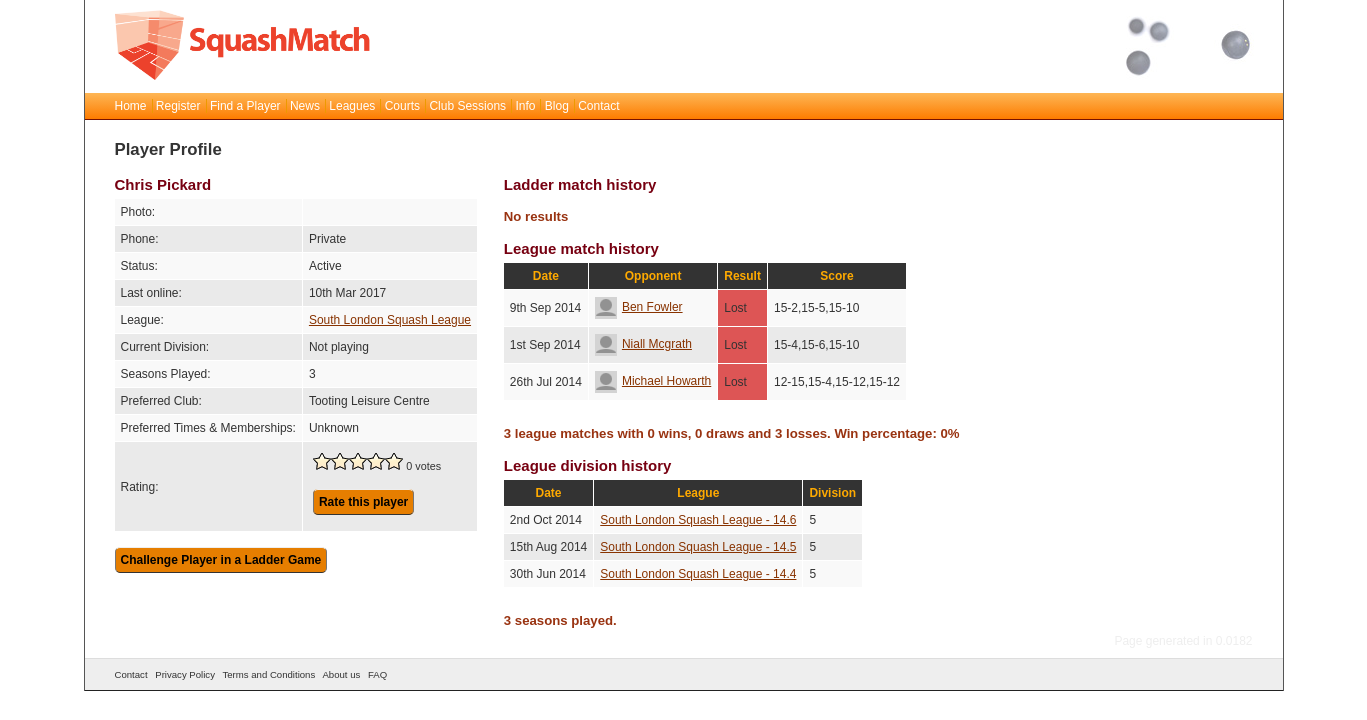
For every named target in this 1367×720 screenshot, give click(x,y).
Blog (557, 106)
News (305, 106)
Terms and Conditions (268, 674)
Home (131, 106)
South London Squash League (390, 320)
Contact (598, 106)
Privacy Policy (185, 674)
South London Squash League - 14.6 (698, 520)
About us (341, 674)
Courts (402, 106)
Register (178, 106)
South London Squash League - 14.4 (698, 574)
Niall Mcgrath (643, 344)
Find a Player (245, 106)
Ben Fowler (639, 307)
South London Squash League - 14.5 (698, 547)
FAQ (377, 674)
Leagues (352, 106)
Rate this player (363, 502)
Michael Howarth (653, 381)
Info (525, 106)
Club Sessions (467, 106)
